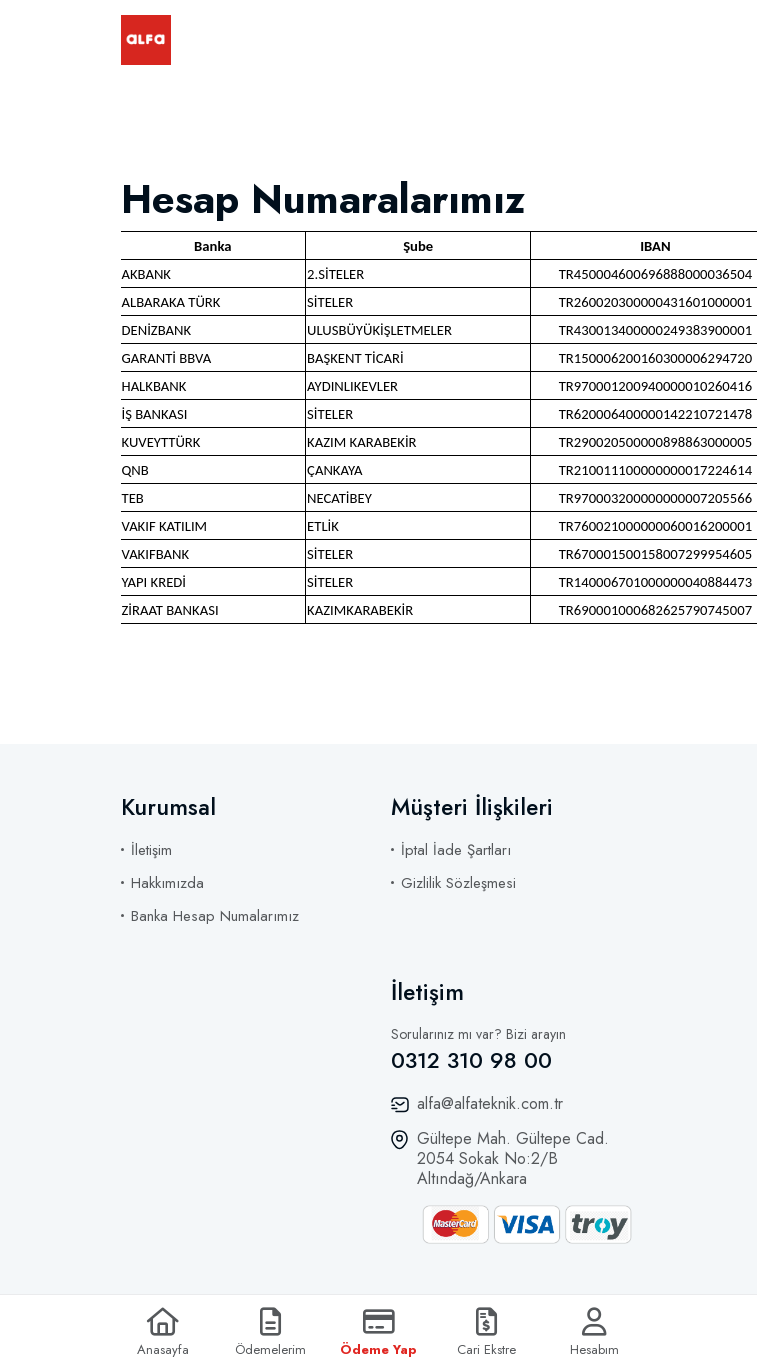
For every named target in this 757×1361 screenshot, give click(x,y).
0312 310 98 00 (471, 1060)
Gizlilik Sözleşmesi (458, 883)
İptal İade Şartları (456, 850)
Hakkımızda (167, 883)
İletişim (151, 850)
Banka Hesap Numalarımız (215, 916)
